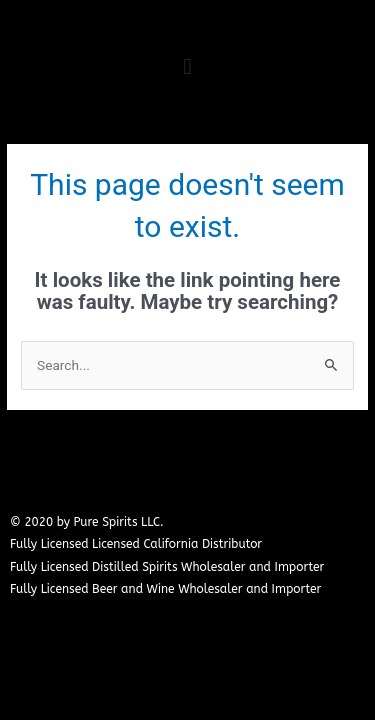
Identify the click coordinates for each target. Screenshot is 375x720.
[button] (187, 66)
